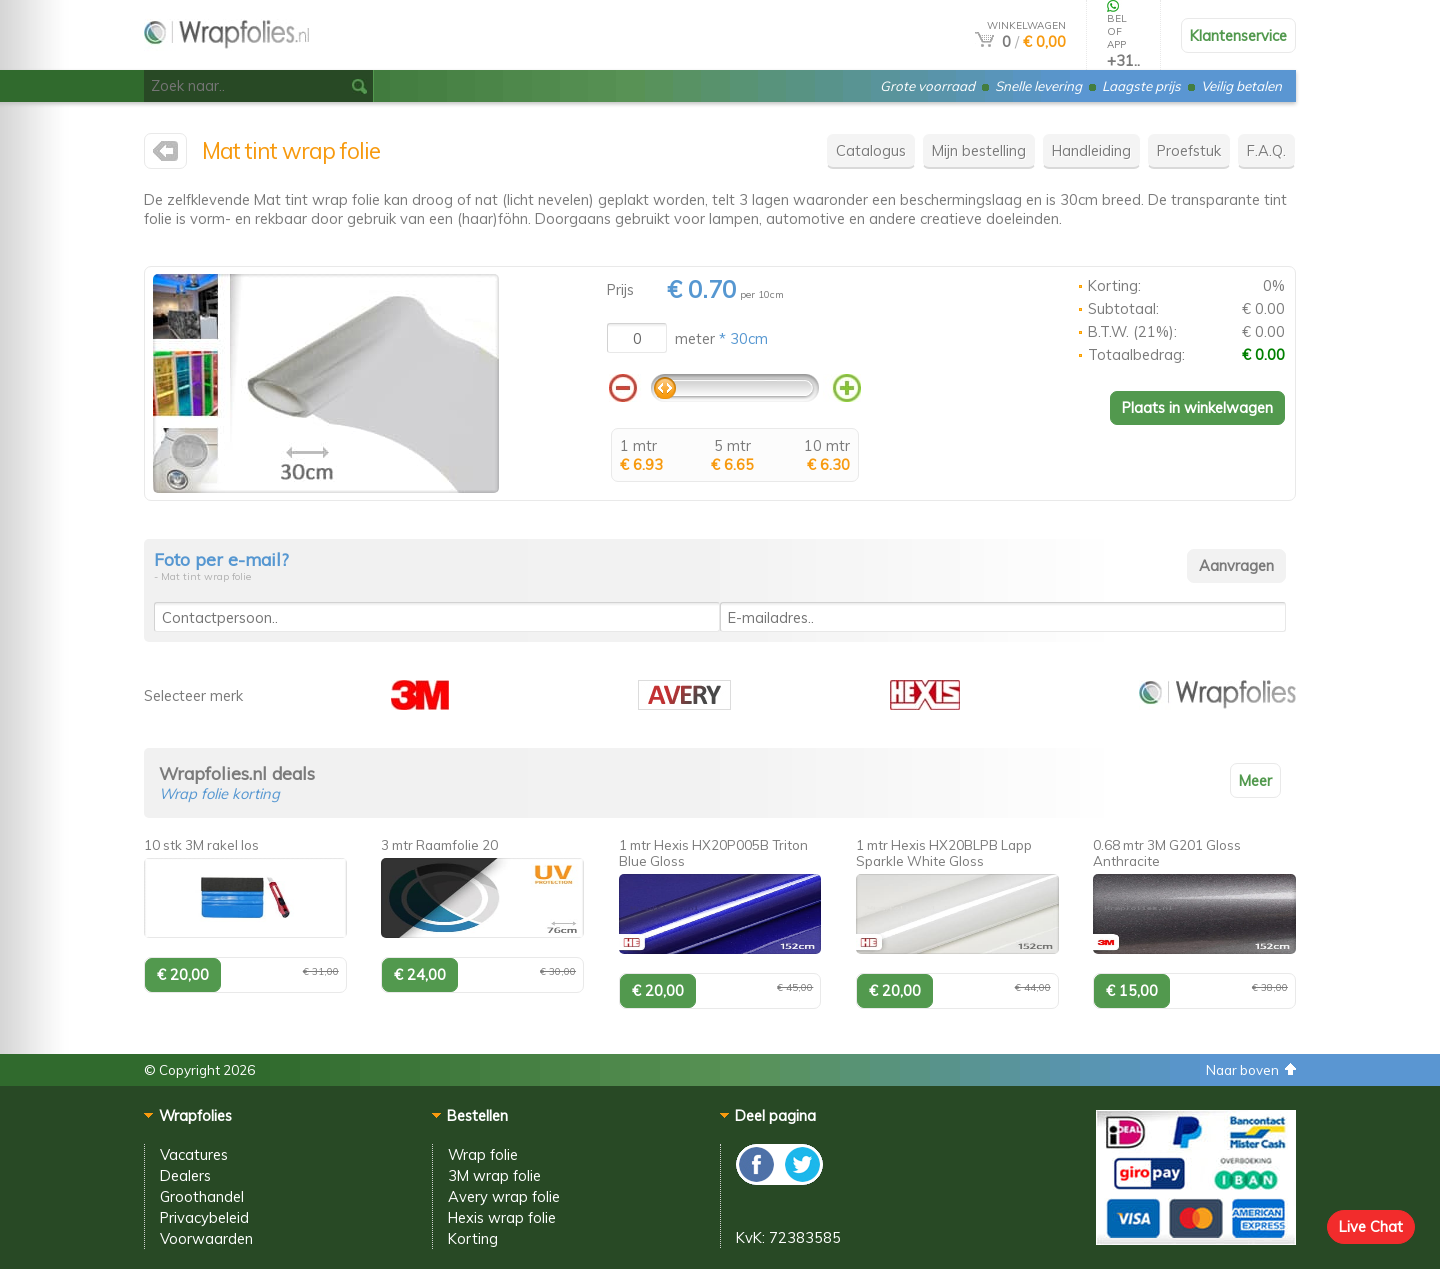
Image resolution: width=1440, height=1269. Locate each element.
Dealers (185, 1175)
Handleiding (1091, 150)
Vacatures (194, 1154)
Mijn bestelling (979, 150)
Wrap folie (483, 1154)
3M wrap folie (494, 1175)
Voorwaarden (206, 1238)
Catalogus (871, 150)
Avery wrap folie (504, 1196)
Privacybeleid (204, 1217)
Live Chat (1371, 1226)
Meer (1255, 780)
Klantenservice (1238, 35)
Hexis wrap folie (502, 1217)
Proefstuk (1189, 150)
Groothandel (202, 1196)
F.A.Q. (1266, 150)
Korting (473, 1238)
